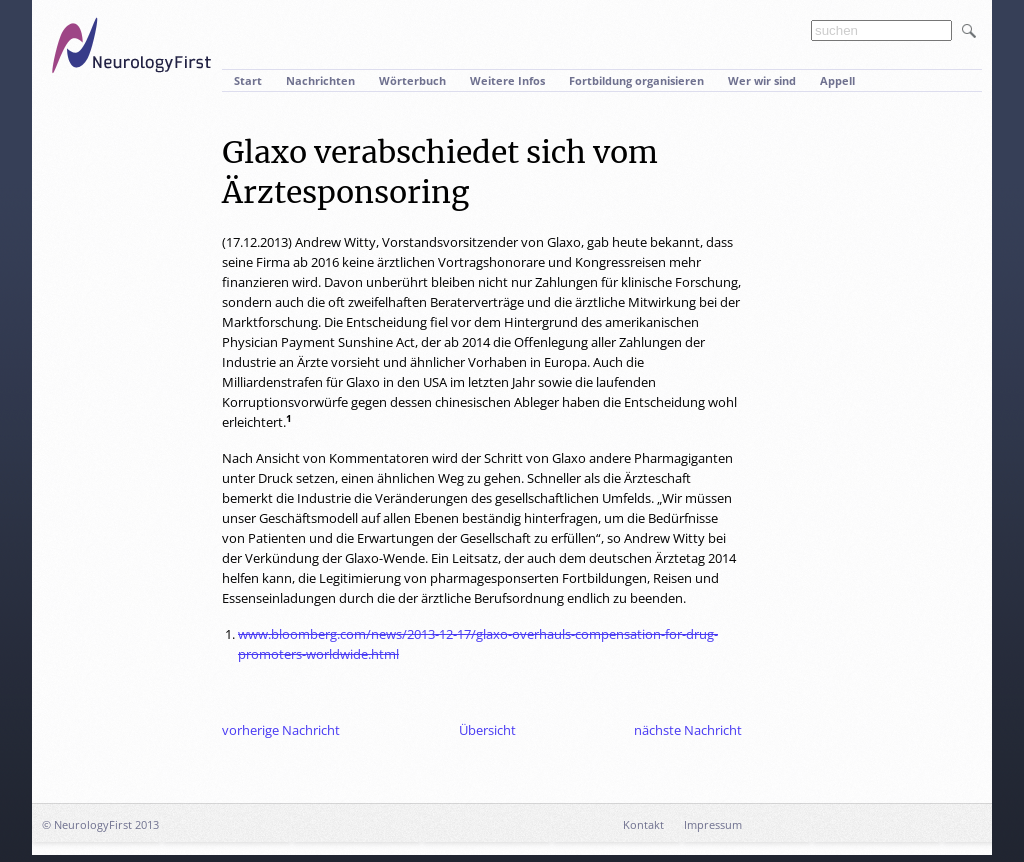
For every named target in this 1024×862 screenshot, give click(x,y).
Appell (837, 80)
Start (248, 80)
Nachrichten (320, 80)
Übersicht (487, 730)
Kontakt (643, 824)
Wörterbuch (412, 80)
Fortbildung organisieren (636, 80)
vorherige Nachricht (281, 730)
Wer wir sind (762, 80)
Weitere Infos (507, 80)
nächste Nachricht (688, 730)
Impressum (713, 824)
